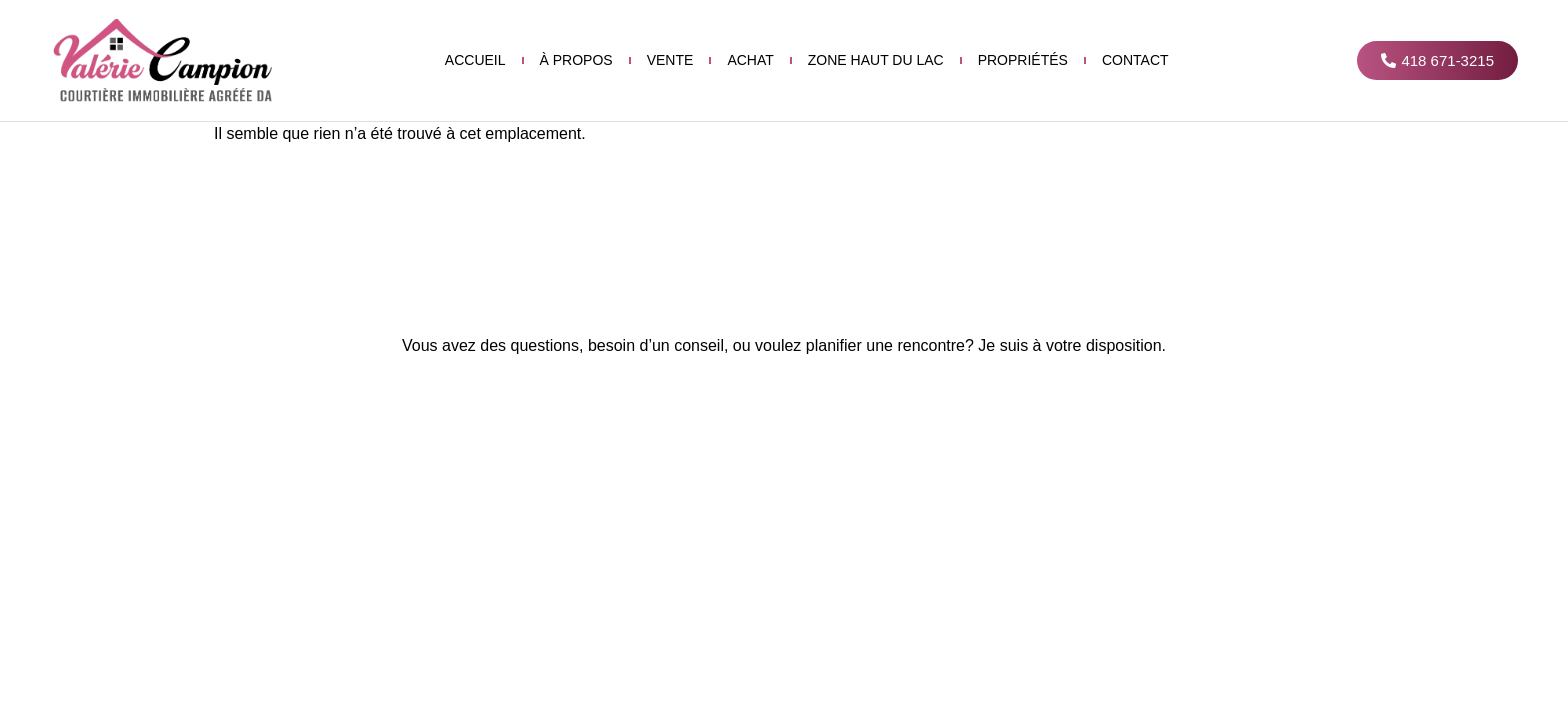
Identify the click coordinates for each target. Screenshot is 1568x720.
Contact (1135, 60)
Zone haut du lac (876, 60)
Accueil (475, 60)
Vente (670, 60)
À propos (576, 60)
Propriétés (1023, 60)
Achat (750, 60)
